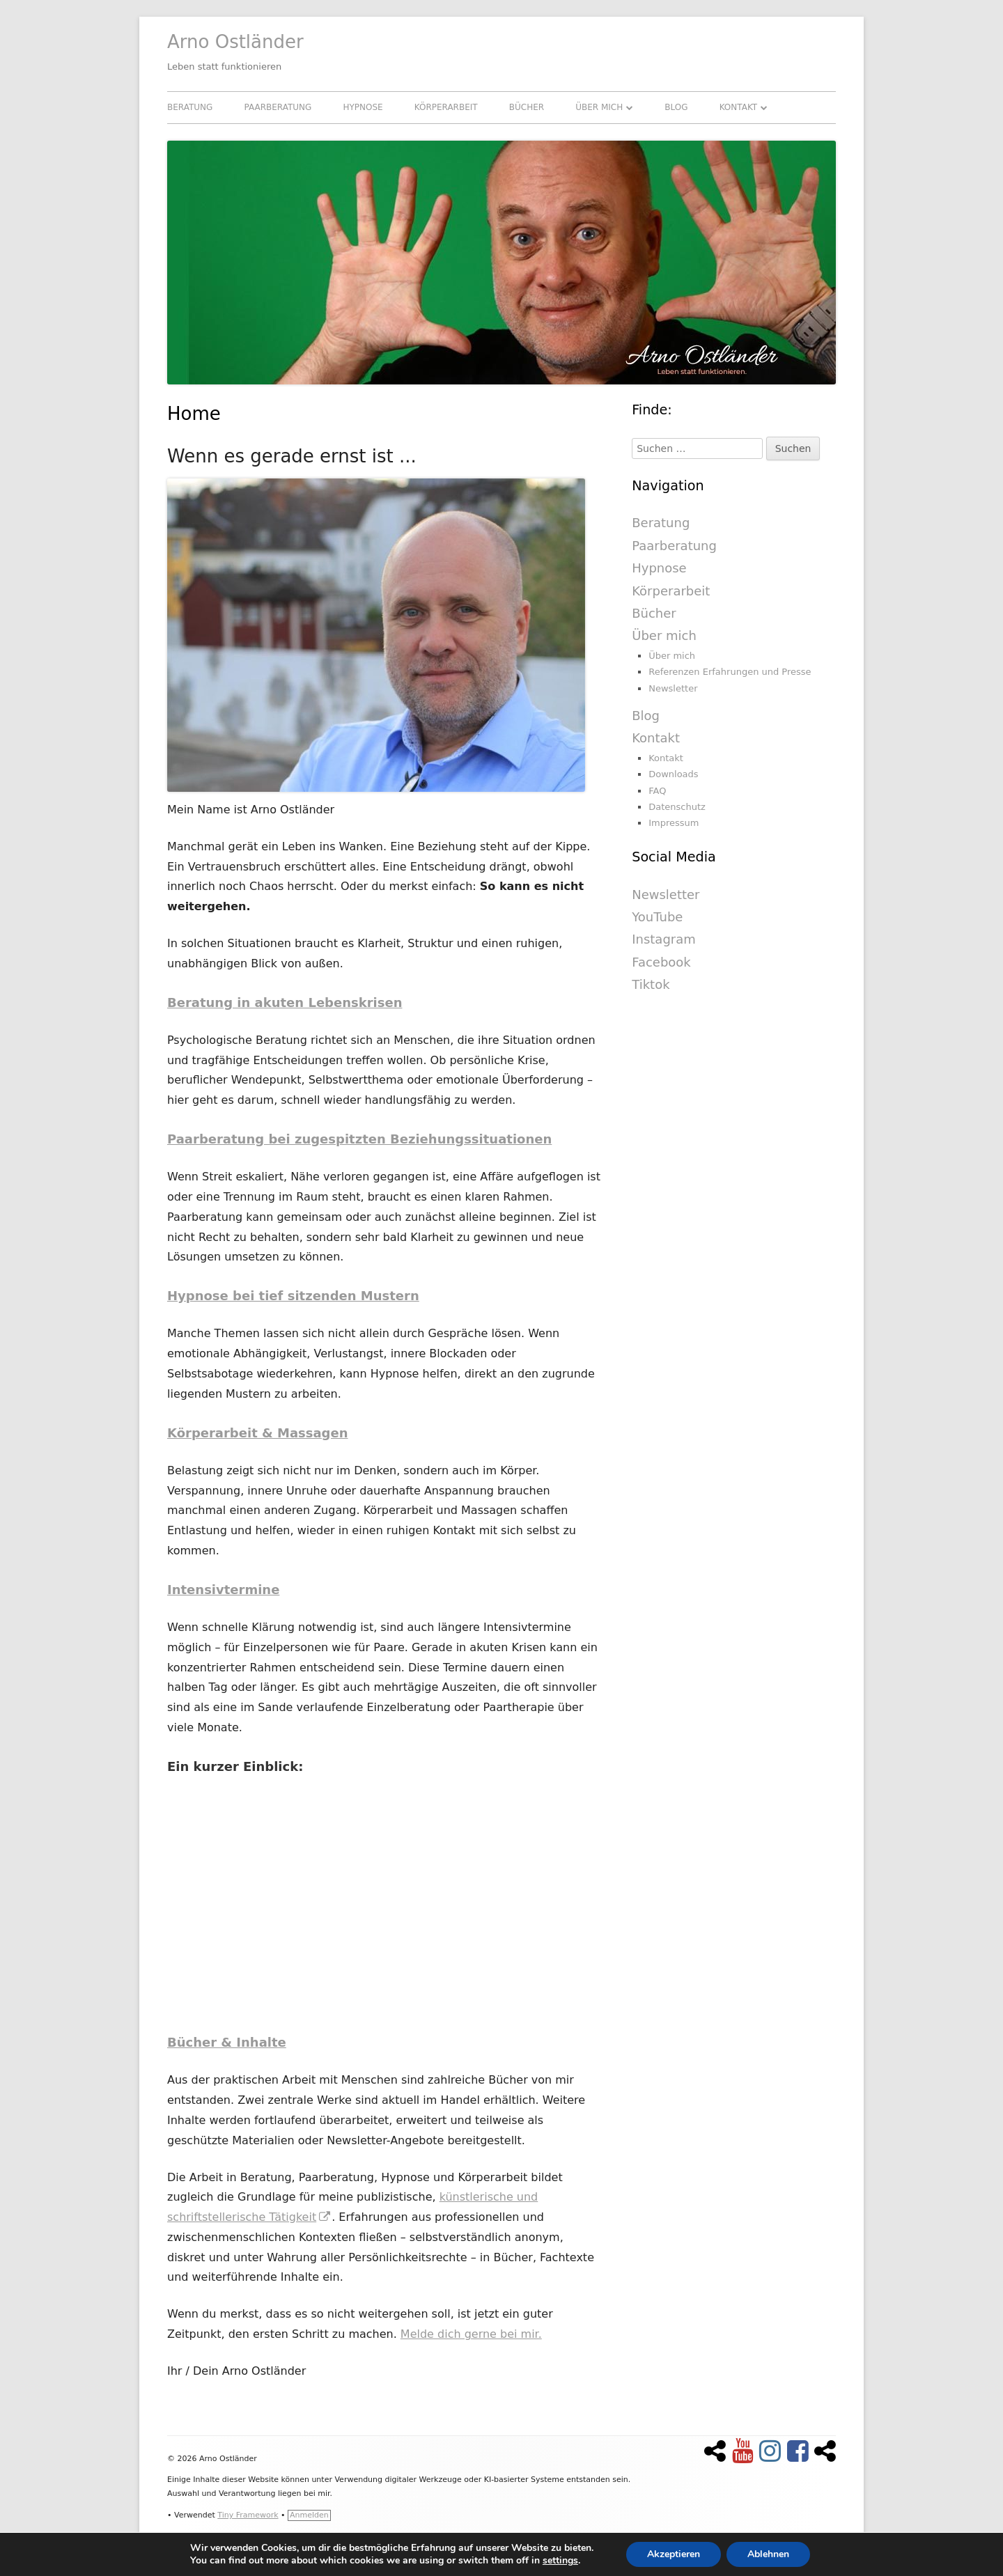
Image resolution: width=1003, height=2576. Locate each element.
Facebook (661, 962)
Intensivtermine (223, 1589)
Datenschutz (677, 807)
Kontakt (739, 107)
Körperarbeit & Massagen (257, 1433)
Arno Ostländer (235, 41)
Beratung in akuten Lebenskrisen (284, 1002)
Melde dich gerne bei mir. (471, 2334)
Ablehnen (768, 2554)
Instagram (664, 939)
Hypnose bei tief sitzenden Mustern (293, 1295)
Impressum (673, 823)
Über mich (599, 107)
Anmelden (309, 2515)
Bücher (526, 107)
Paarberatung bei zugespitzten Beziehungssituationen (359, 1139)
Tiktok (650, 984)
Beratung (189, 107)
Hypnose (362, 107)
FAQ (657, 791)
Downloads (673, 774)
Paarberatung (277, 107)
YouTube (657, 917)
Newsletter (672, 688)
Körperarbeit (446, 107)
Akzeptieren (673, 2554)
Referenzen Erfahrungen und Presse (729, 671)
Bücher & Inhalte (226, 2042)
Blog (675, 107)
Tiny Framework (247, 2515)
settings (560, 2560)
